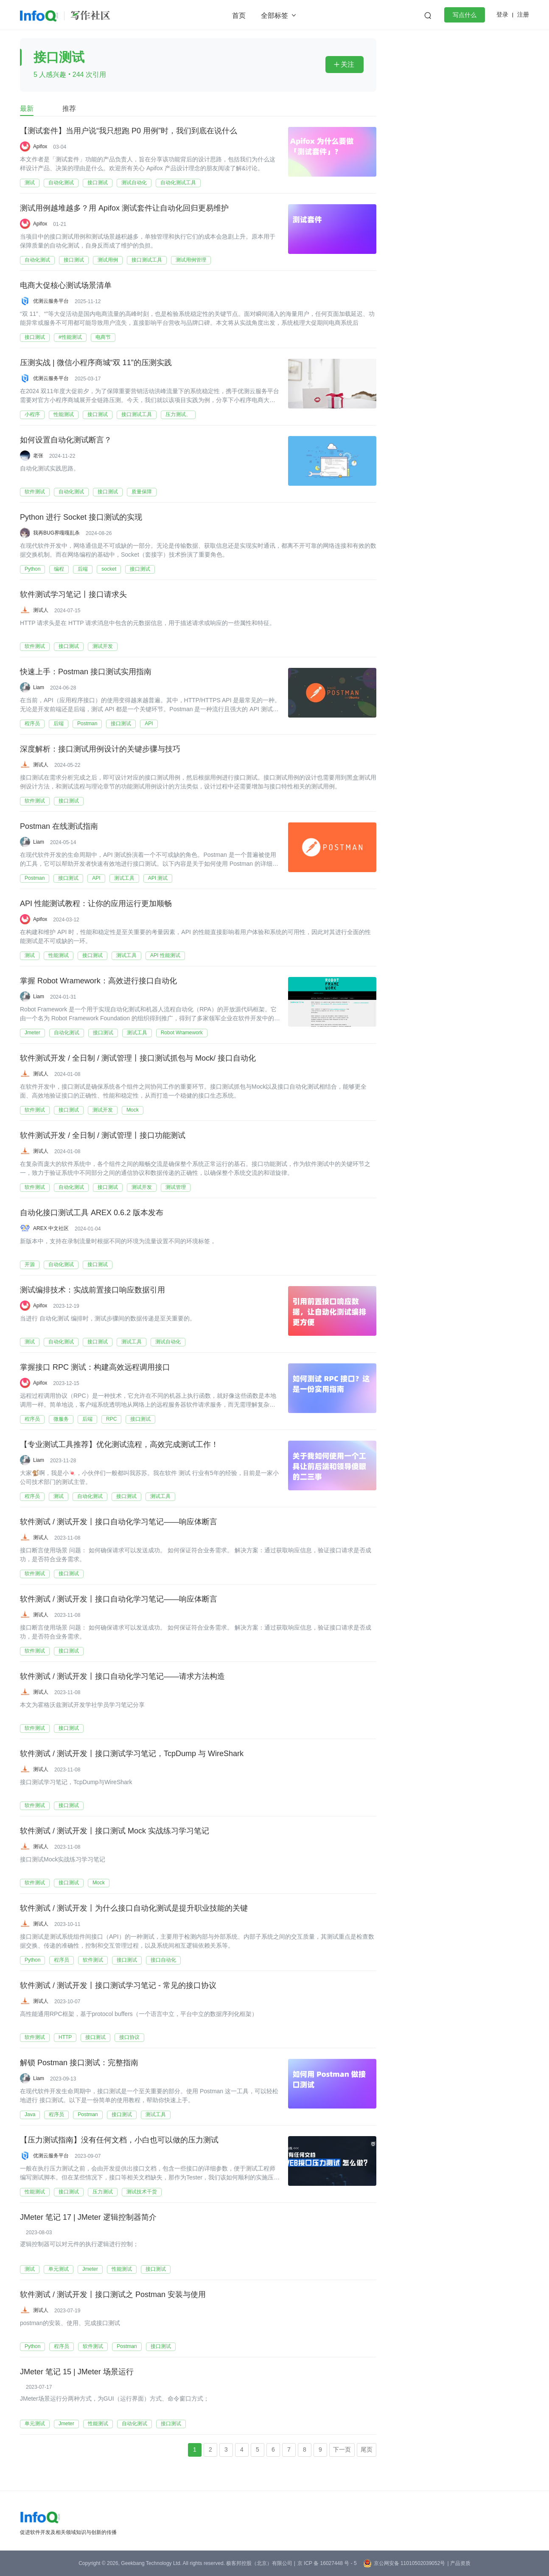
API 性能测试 (165, 955)
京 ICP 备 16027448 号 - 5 (327, 2563)
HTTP (65, 2037)
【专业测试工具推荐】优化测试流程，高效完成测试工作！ (119, 1445)
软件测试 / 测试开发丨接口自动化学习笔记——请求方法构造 (122, 1676)
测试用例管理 (191, 260)
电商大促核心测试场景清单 (66, 286)
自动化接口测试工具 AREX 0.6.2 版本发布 (91, 1213)
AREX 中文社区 (51, 1228)
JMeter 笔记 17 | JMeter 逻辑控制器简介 (88, 2217)
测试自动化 (134, 183)
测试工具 (124, 878)
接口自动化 (163, 1960)
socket (108, 569)
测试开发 (102, 646)
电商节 (103, 337)
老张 (38, 456)
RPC (111, 1419)
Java (30, 2114)
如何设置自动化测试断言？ (66, 440)
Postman (87, 723)
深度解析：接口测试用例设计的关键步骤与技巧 (100, 749)
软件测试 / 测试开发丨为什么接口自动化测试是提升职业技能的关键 (134, 1908)
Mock (132, 1110)
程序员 (32, 723)
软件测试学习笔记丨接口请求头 (73, 595)
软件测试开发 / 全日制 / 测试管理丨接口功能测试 (102, 1136)
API (149, 723)
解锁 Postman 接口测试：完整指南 (79, 2063)
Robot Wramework (182, 1033)
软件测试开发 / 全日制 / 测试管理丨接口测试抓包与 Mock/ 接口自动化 (138, 1058)
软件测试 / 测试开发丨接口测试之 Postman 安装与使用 (113, 2295)
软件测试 (35, 492)
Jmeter (32, 1033)
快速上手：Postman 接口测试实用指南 (85, 672)
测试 (30, 183)
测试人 (40, 610)
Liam (38, 687)
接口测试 (97, 183)
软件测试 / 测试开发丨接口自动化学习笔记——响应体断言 (118, 1522)
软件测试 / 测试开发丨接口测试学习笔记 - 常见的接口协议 (118, 1986)
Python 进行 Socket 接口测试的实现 (81, 517)
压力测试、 (178, 414)
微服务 (61, 1419)
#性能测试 (70, 337)
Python (32, 569)
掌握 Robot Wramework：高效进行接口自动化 (98, 981)
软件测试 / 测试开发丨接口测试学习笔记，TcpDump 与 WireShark (132, 1754)
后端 (83, 569)
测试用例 (108, 260)
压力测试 (102, 2192)
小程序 (32, 414)
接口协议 (129, 2037)
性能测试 (63, 414)
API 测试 (158, 878)
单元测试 (58, 2269)
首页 (239, 15)
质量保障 (142, 492)
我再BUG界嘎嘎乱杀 (56, 533)
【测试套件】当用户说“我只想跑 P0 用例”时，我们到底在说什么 (128, 131)
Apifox (40, 146)
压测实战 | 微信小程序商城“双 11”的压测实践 (96, 363)
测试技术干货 (141, 2192)
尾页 (367, 2449)
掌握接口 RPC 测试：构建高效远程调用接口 (95, 1367)
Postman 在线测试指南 (59, 826)
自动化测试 (61, 183)
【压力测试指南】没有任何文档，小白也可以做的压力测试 (119, 2140)
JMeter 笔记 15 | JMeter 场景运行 (77, 2372)
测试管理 (175, 1187)
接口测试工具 (147, 260)
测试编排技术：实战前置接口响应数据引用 (92, 1290)
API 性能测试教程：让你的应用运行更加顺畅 (96, 904)
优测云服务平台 (51, 301)
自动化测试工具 (178, 183)
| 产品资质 (458, 2563)
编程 (59, 569)
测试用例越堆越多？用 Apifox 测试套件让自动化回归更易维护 (124, 208)
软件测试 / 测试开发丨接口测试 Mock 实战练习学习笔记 (114, 1831)
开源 (30, 1264)
